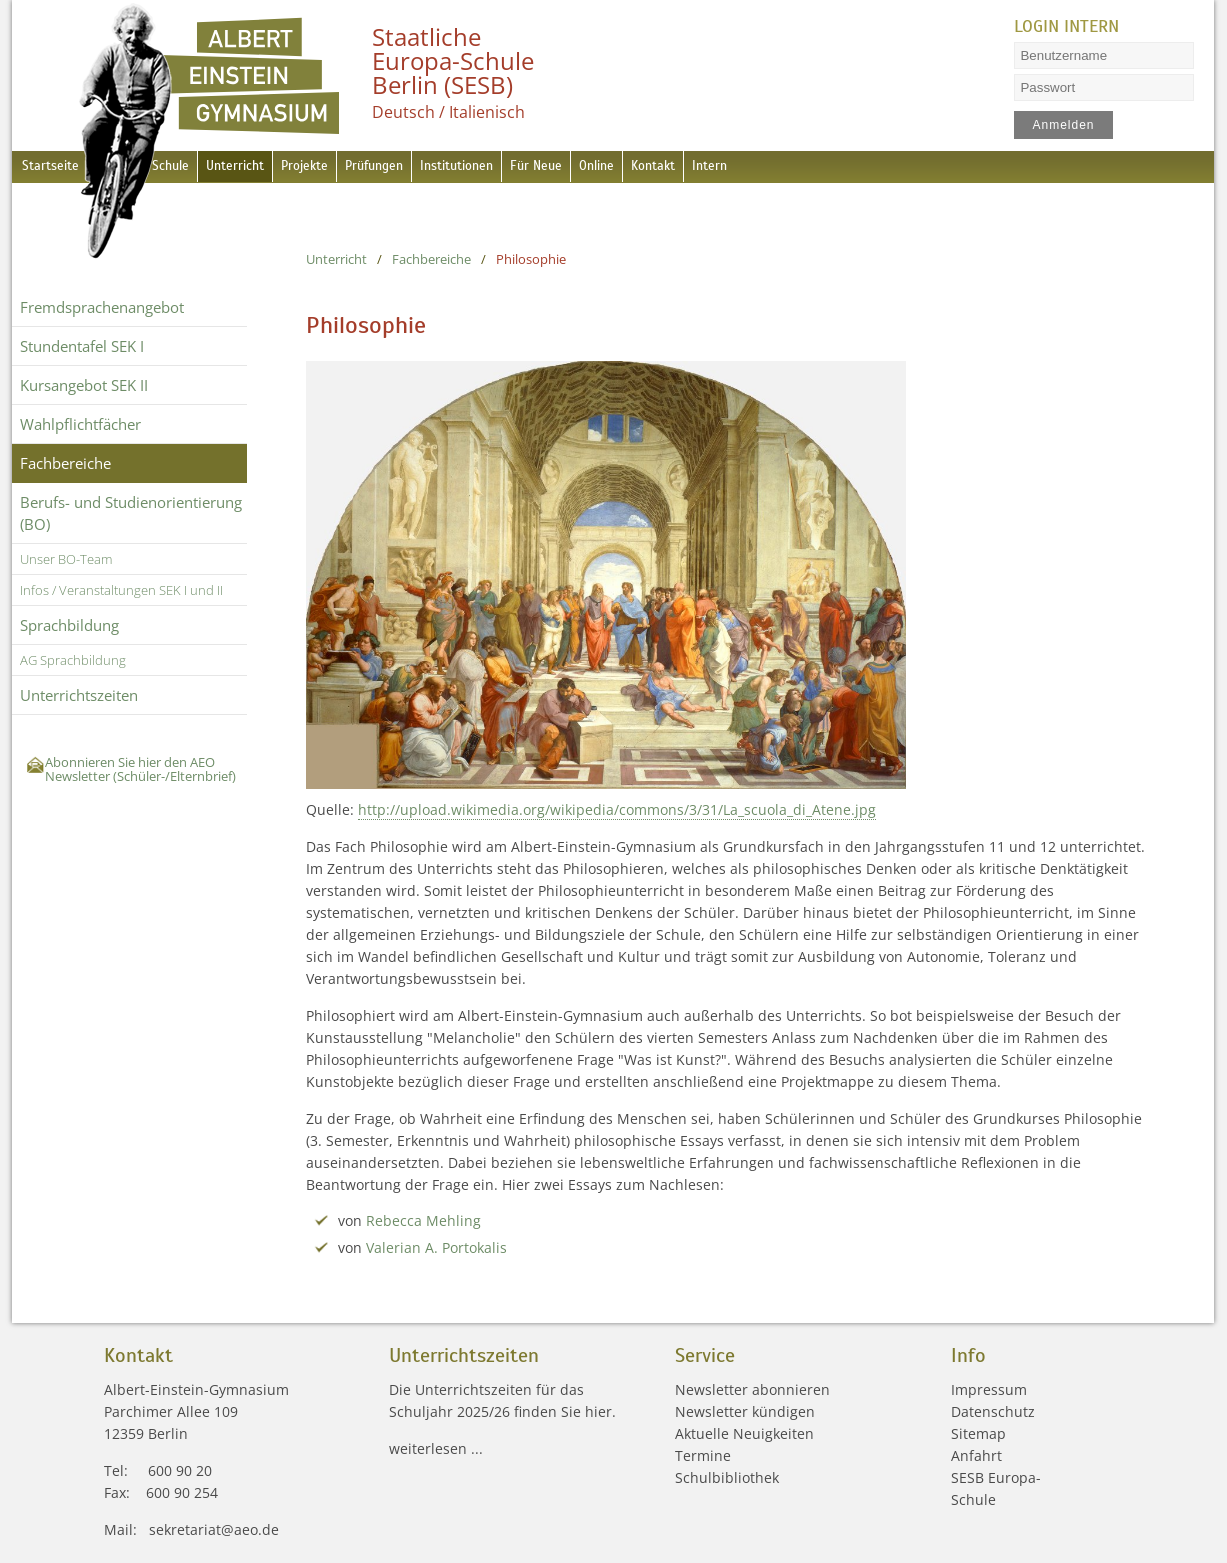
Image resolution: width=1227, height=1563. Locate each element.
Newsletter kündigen (745, 1411)
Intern (830, 169)
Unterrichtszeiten (79, 695)
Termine (703, 1455)
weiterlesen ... (436, 1448)
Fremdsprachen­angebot (102, 307)
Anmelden (1064, 125)
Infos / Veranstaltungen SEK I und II (121, 590)
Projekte (343, 169)
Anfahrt (976, 1455)
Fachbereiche (65, 463)
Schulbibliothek (727, 1477)
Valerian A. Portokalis (437, 1247)
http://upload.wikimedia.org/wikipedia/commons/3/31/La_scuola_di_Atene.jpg (618, 809)
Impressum (989, 1389)
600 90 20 (180, 1470)
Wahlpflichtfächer (80, 424)
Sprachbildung (69, 625)
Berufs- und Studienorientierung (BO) (131, 513)
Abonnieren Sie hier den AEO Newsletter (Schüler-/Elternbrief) (140, 769)
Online (692, 169)
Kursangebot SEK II (84, 385)
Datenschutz (993, 1411)
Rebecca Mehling (424, 1220)
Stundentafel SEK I (82, 346)
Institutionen (526, 169)
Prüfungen (426, 169)
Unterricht (261, 169)
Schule (184, 169)
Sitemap (978, 1433)
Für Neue (619, 169)
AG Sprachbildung (73, 660)
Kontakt (761, 169)
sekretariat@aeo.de (214, 1529)
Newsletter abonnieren (752, 1389)
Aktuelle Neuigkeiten (744, 1433)
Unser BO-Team (66, 559)
